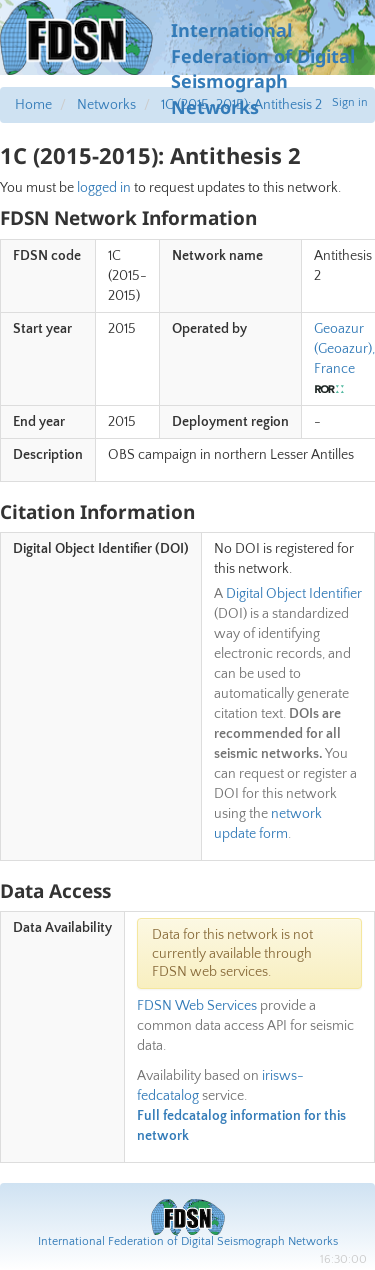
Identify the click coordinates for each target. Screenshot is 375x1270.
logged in (104, 188)
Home (33, 105)
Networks (106, 105)
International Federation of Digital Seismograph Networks (188, 1241)
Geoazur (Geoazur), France (344, 349)
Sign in (350, 102)
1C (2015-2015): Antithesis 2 (241, 105)
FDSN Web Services (197, 1006)
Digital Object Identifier (294, 594)
